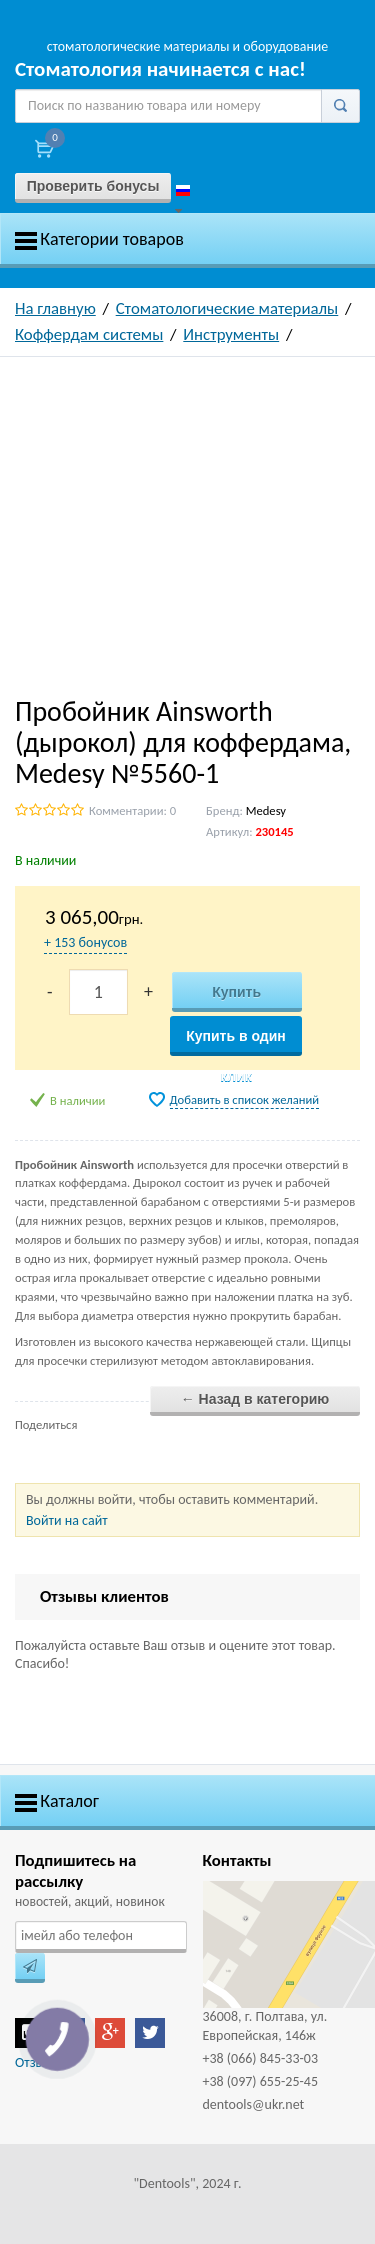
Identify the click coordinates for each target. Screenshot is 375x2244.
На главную (55, 308)
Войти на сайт (67, 1520)
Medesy (266, 810)
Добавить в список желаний (245, 1099)
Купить (236, 992)
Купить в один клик (236, 1042)
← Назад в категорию (255, 1399)
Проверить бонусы (93, 186)
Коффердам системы (89, 334)
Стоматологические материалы (227, 308)
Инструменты (231, 334)
